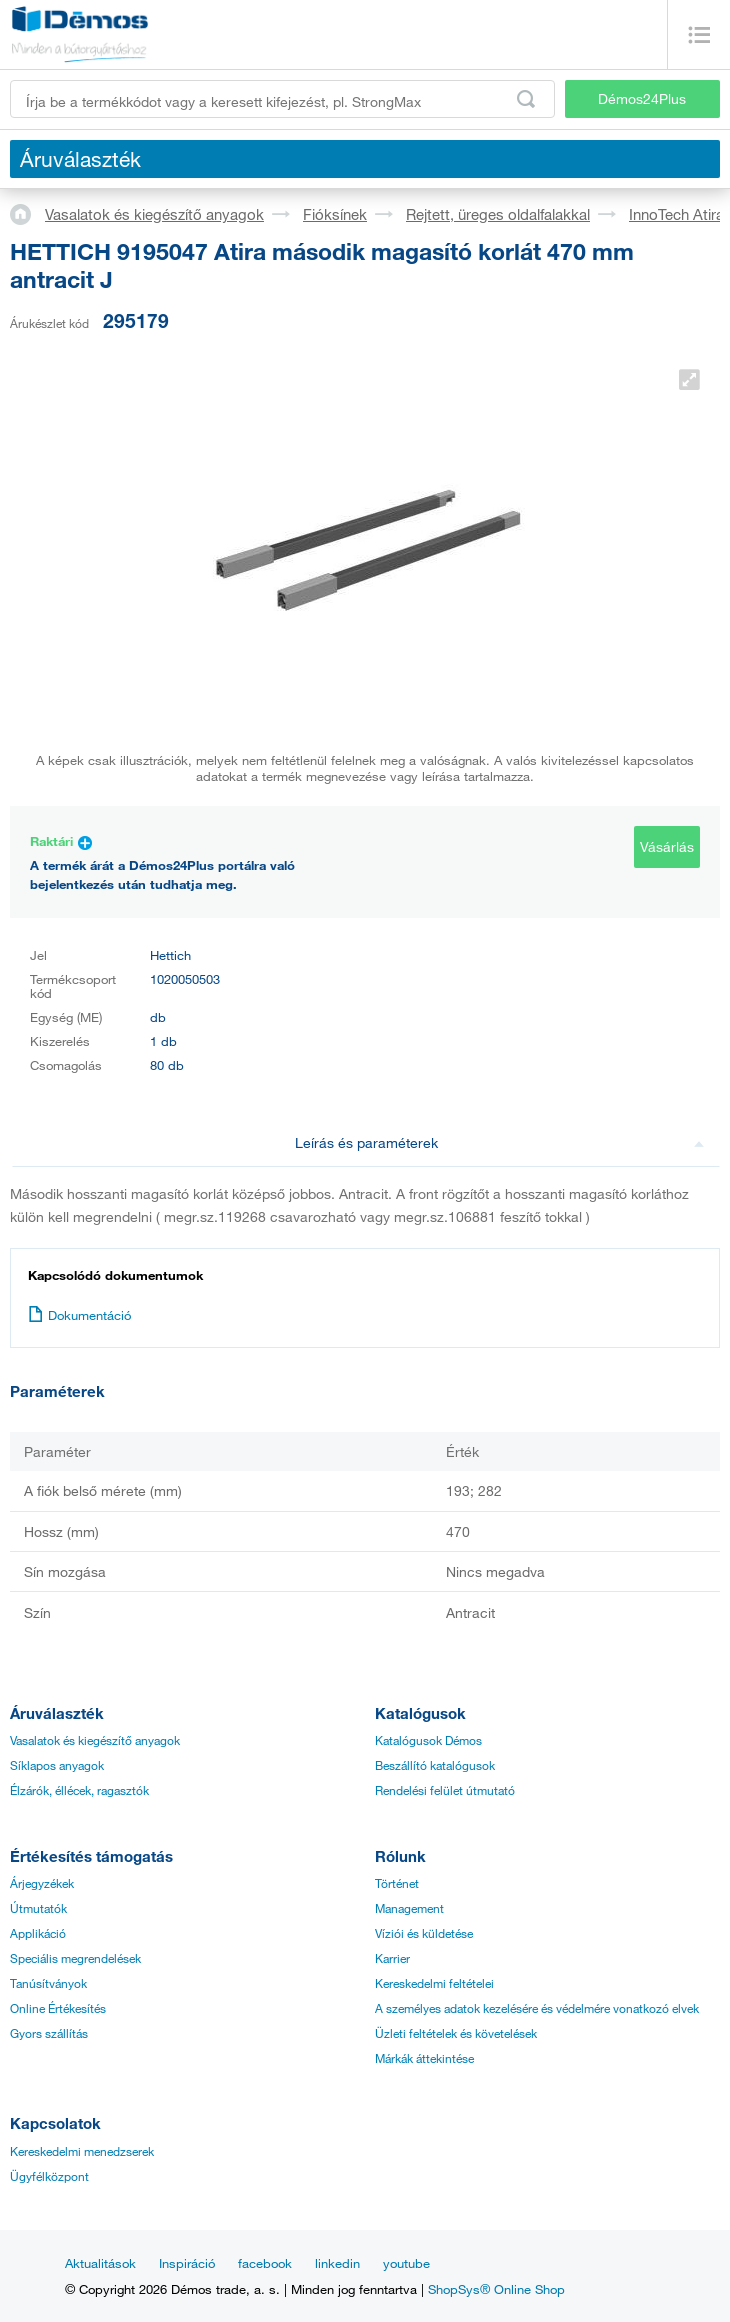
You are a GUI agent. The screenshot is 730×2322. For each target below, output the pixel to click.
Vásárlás (667, 846)
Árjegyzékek (42, 1883)
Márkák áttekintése (424, 2058)
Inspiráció (187, 2263)
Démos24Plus (642, 98)
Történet (397, 1883)
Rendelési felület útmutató (445, 1790)
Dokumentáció (79, 1315)
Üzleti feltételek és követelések (456, 2033)
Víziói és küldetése (424, 1933)
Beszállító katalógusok (435, 1765)
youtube (406, 2263)
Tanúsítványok (48, 1983)
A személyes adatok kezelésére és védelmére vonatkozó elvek (537, 2008)
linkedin (337, 2263)
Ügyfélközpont (49, 2176)
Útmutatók (38, 1908)
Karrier (392, 1958)
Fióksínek (335, 214)
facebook (265, 2263)
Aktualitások (100, 2263)
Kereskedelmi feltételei (434, 1983)
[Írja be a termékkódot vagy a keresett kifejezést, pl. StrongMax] (282, 99)
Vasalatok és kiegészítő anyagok (154, 214)
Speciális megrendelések (75, 1958)
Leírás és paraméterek (500, 1142)
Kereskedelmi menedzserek (82, 2151)
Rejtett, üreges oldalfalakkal (498, 214)
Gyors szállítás (49, 2033)
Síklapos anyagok (57, 1765)
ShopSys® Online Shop (496, 2289)
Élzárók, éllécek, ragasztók (79, 1790)
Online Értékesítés (58, 2008)
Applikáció (38, 1933)
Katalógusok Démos (428, 1740)
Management (409, 1908)
